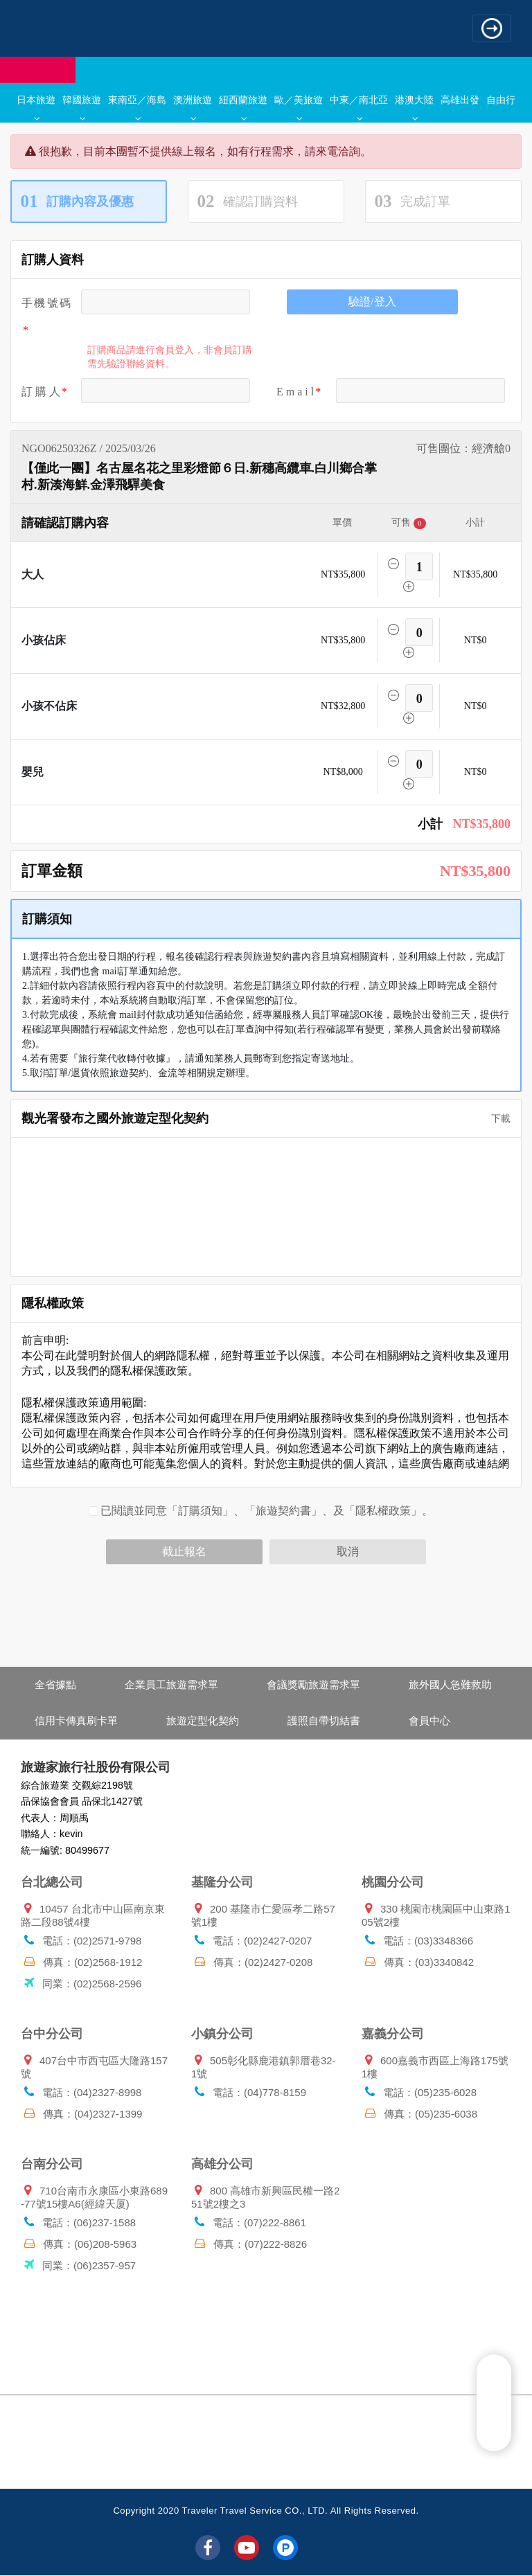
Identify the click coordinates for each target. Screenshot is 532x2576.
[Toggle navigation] (491, 28)
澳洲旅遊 (192, 107)
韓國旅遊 (81, 107)
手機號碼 (46, 303)
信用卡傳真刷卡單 (76, 1720)
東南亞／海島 (137, 107)
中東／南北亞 (359, 107)
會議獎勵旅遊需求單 (313, 1684)
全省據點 (55, 1684)
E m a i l (295, 391)
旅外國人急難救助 (450, 1684)
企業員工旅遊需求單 (171, 1684)
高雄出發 (460, 100)
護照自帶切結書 (323, 1720)
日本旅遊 (36, 107)
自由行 (500, 100)
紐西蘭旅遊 (243, 107)
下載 (496, 1118)
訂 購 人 (40, 391)
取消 (348, 1551)
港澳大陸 (414, 107)
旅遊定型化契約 (202, 1720)
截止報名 (184, 1551)
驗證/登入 (372, 301)
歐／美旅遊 (298, 107)
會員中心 (429, 1720)
